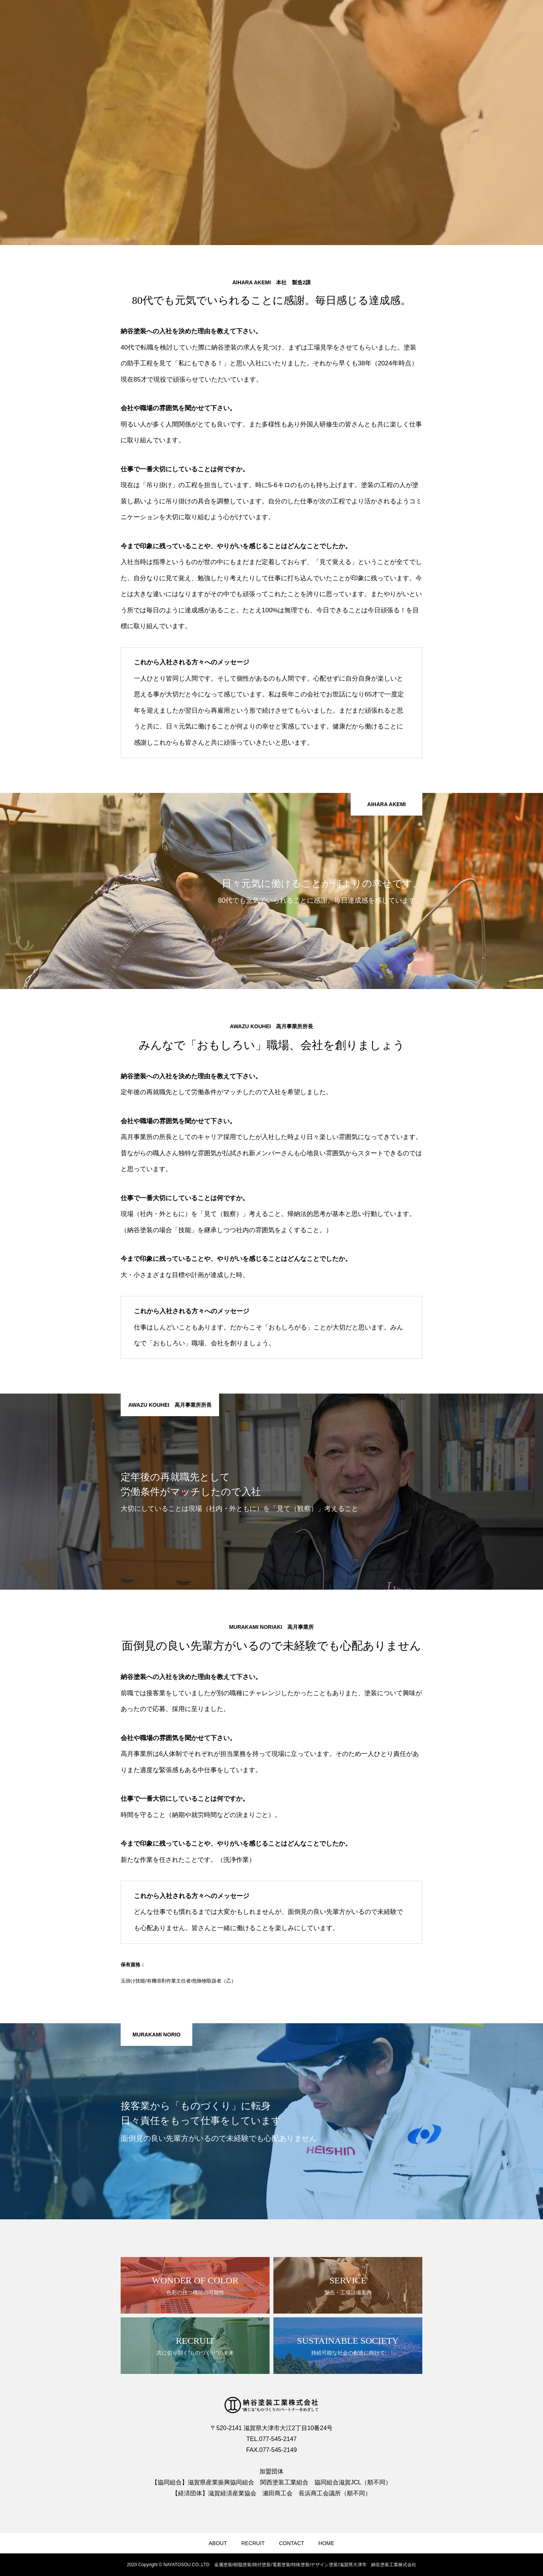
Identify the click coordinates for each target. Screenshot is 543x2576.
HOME (326, 2543)
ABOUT (218, 2543)
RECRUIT (253, 2543)
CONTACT (291, 2543)
